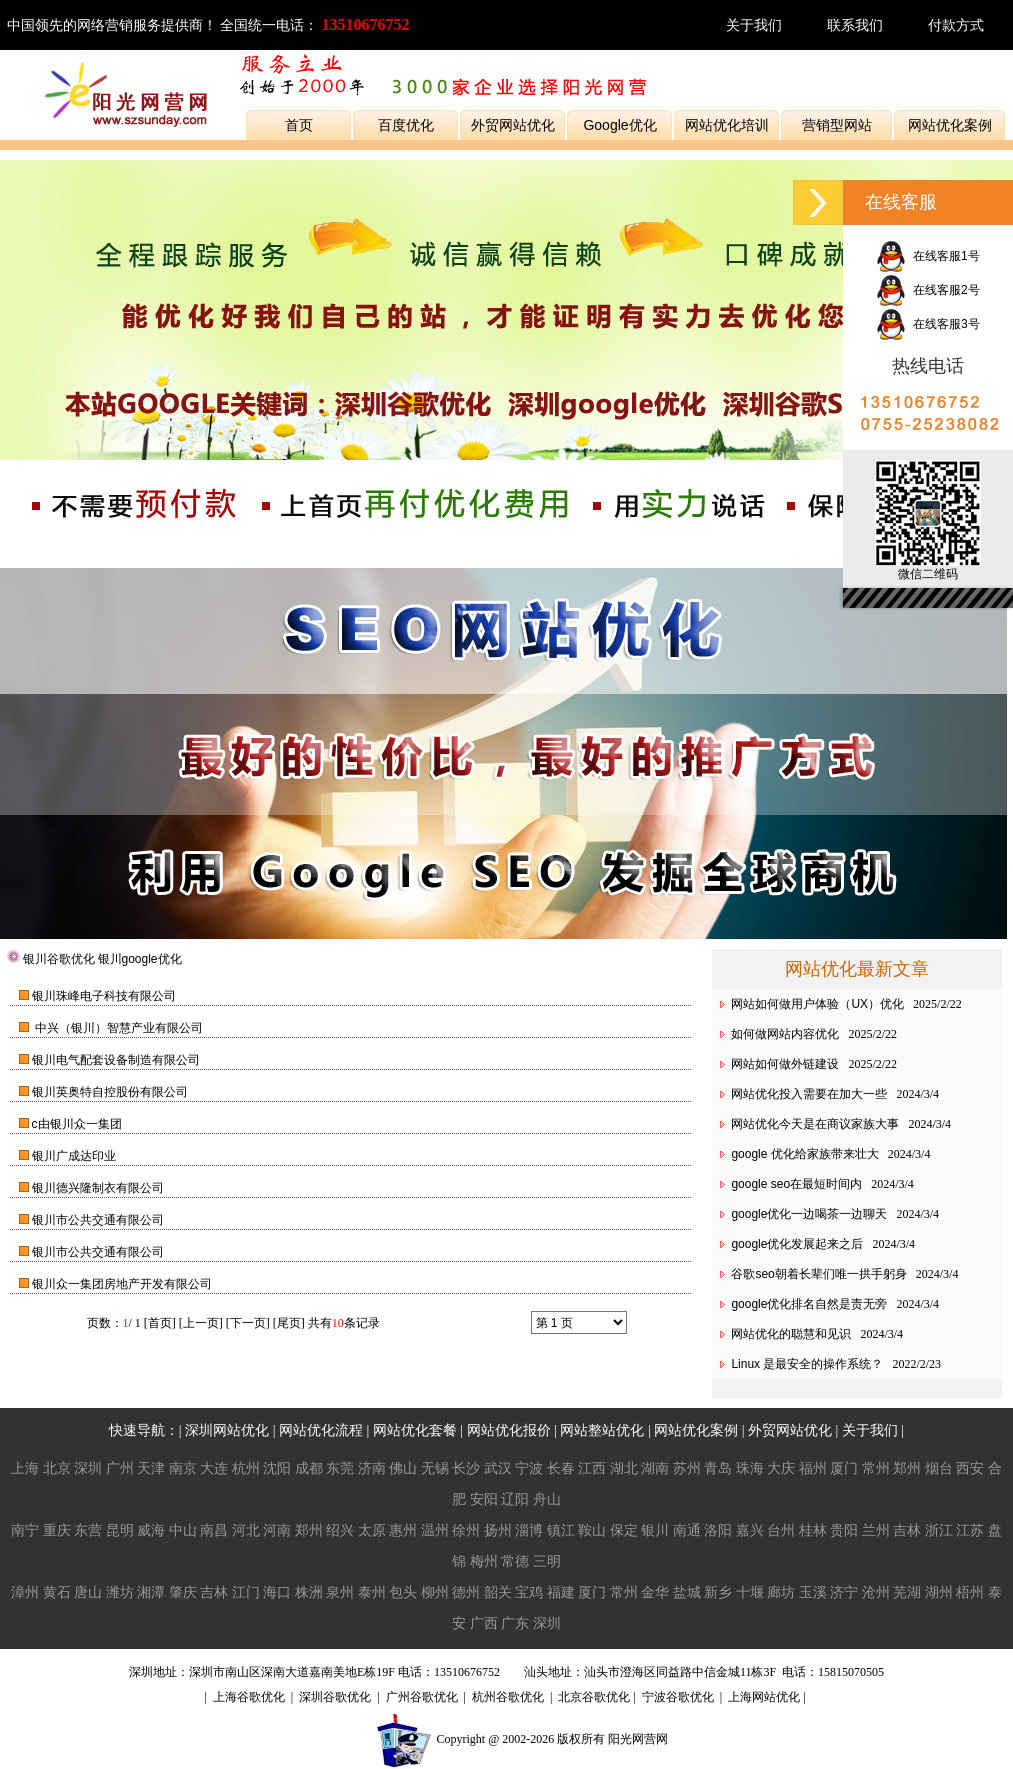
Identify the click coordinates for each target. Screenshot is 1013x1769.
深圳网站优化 (227, 1430)
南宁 (25, 1530)
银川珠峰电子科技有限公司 (104, 996)
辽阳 (515, 1499)
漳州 (25, 1592)
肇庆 (183, 1592)
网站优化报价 (509, 1430)
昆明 (120, 1530)
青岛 (718, 1468)
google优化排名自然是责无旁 (809, 1304)
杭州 (246, 1468)
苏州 (687, 1468)
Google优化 (619, 125)
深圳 (88, 1468)
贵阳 (844, 1530)
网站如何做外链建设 (785, 1064)
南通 (687, 1530)
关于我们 (754, 25)
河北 (246, 1530)
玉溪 (813, 1592)
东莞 (340, 1468)
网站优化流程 (321, 1430)
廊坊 (781, 1592)
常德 (515, 1561)
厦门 (844, 1468)
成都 (309, 1468)
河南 (277, 1530)
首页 (299, 125)
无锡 (435, 1468)
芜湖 (907, 1592)
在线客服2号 (927, 290)
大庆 (781, 1468)
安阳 (484, 1499)
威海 (151, 1530)
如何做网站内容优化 (785, 1034)
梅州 (484, 1561)
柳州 (435, 1592)
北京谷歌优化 (594, 1697)
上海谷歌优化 (249, 1697)
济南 (372, 1468)
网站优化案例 (950, 125)
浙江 (939, 1530)
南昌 (214, 1530)
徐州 (466, 1530)
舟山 (547, 1499)
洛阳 (718, 1530)
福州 (813, 1468)
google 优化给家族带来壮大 (804, 1154)
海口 (277, 1592)
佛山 (403, 1468)
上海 (25, 1468)
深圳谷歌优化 (335, 1697)
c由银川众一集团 (77, 1124)
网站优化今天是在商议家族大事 (815, 1124)
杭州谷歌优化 (508, 1697)
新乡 (718, 1592)
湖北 (624, 1468)
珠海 (750, 1468)
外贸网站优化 (513, 125)
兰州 (876, 1530)
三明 (547, 1561)
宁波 (529, 1468)
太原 (372, 1530)
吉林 (907, 1530)
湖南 (655, 1468)
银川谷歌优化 (59, 959)
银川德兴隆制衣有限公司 (98, 1188)
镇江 (561, 1530)
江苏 (970, 1530)
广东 (515, 1623)
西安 (970, 1468)
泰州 (372, 1592)
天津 (151, 1468)
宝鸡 (529, 1592)
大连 (214, 1468)
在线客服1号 (927, 256)
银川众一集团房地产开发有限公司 (122, 1284)
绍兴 (340, 1530)
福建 (561, 1592)
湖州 (939, 1592)
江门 (246, 1592)
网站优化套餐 (415, 1430)
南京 (183, 1468)
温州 (435, 1530)
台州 (781, 1530)
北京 (57, 1468)
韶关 (498, 1592)
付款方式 (956, 25)
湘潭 (151, 1592)
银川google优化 (140, 959)
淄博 (529, 1530)
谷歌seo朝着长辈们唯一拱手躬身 (818, 1274)
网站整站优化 (602, 1430)
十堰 (750, 1592)
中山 (183, 1530)
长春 (561, 1468)
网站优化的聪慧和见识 (791, 1334)
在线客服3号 (927, 324)
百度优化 (406, 125)
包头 (403, 1592)
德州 (466, 1592)
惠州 (403, 1530)
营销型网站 (837, 125)
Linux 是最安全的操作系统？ (807, 1364)
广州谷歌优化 (422, 1697)
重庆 (57, 1530)
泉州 (340, 1592)
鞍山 (592, 1530)
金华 (655, 1592)
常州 (876, 1468)
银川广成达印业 (74, 1156)
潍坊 (120, 1592)
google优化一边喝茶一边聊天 (809, 1214)
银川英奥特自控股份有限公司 (110, 1092)
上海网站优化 (764, 1697)
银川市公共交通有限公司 (98, 1220)
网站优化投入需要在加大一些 (809, 1094)
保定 (624, 1530)
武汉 (498, 1468)
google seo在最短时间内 (796, 1184)
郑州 (907, 1468)
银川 (655, 1530)
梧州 (970, 1592)
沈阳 (277, 1468)
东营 (88, 1530)
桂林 (813, 1530)
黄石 (57, 1592)
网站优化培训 (727, 125)
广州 (120, 1468)
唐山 (88, 1592)
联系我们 (855, 25)
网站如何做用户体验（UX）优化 (817, 1004)
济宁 (844, 1592)
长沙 (466, 1468)
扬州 (498, 1530)
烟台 (939, 1468)
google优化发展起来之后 (797, 1244)
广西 (484, 1623)
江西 (592, 1468)
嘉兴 (750, 1530)
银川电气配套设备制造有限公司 (116, 1060)
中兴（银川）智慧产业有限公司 (117, 1028)
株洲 (309, 1592)
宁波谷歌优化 (678, 1697)
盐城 (687, 1592)
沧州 (876, 1592)
